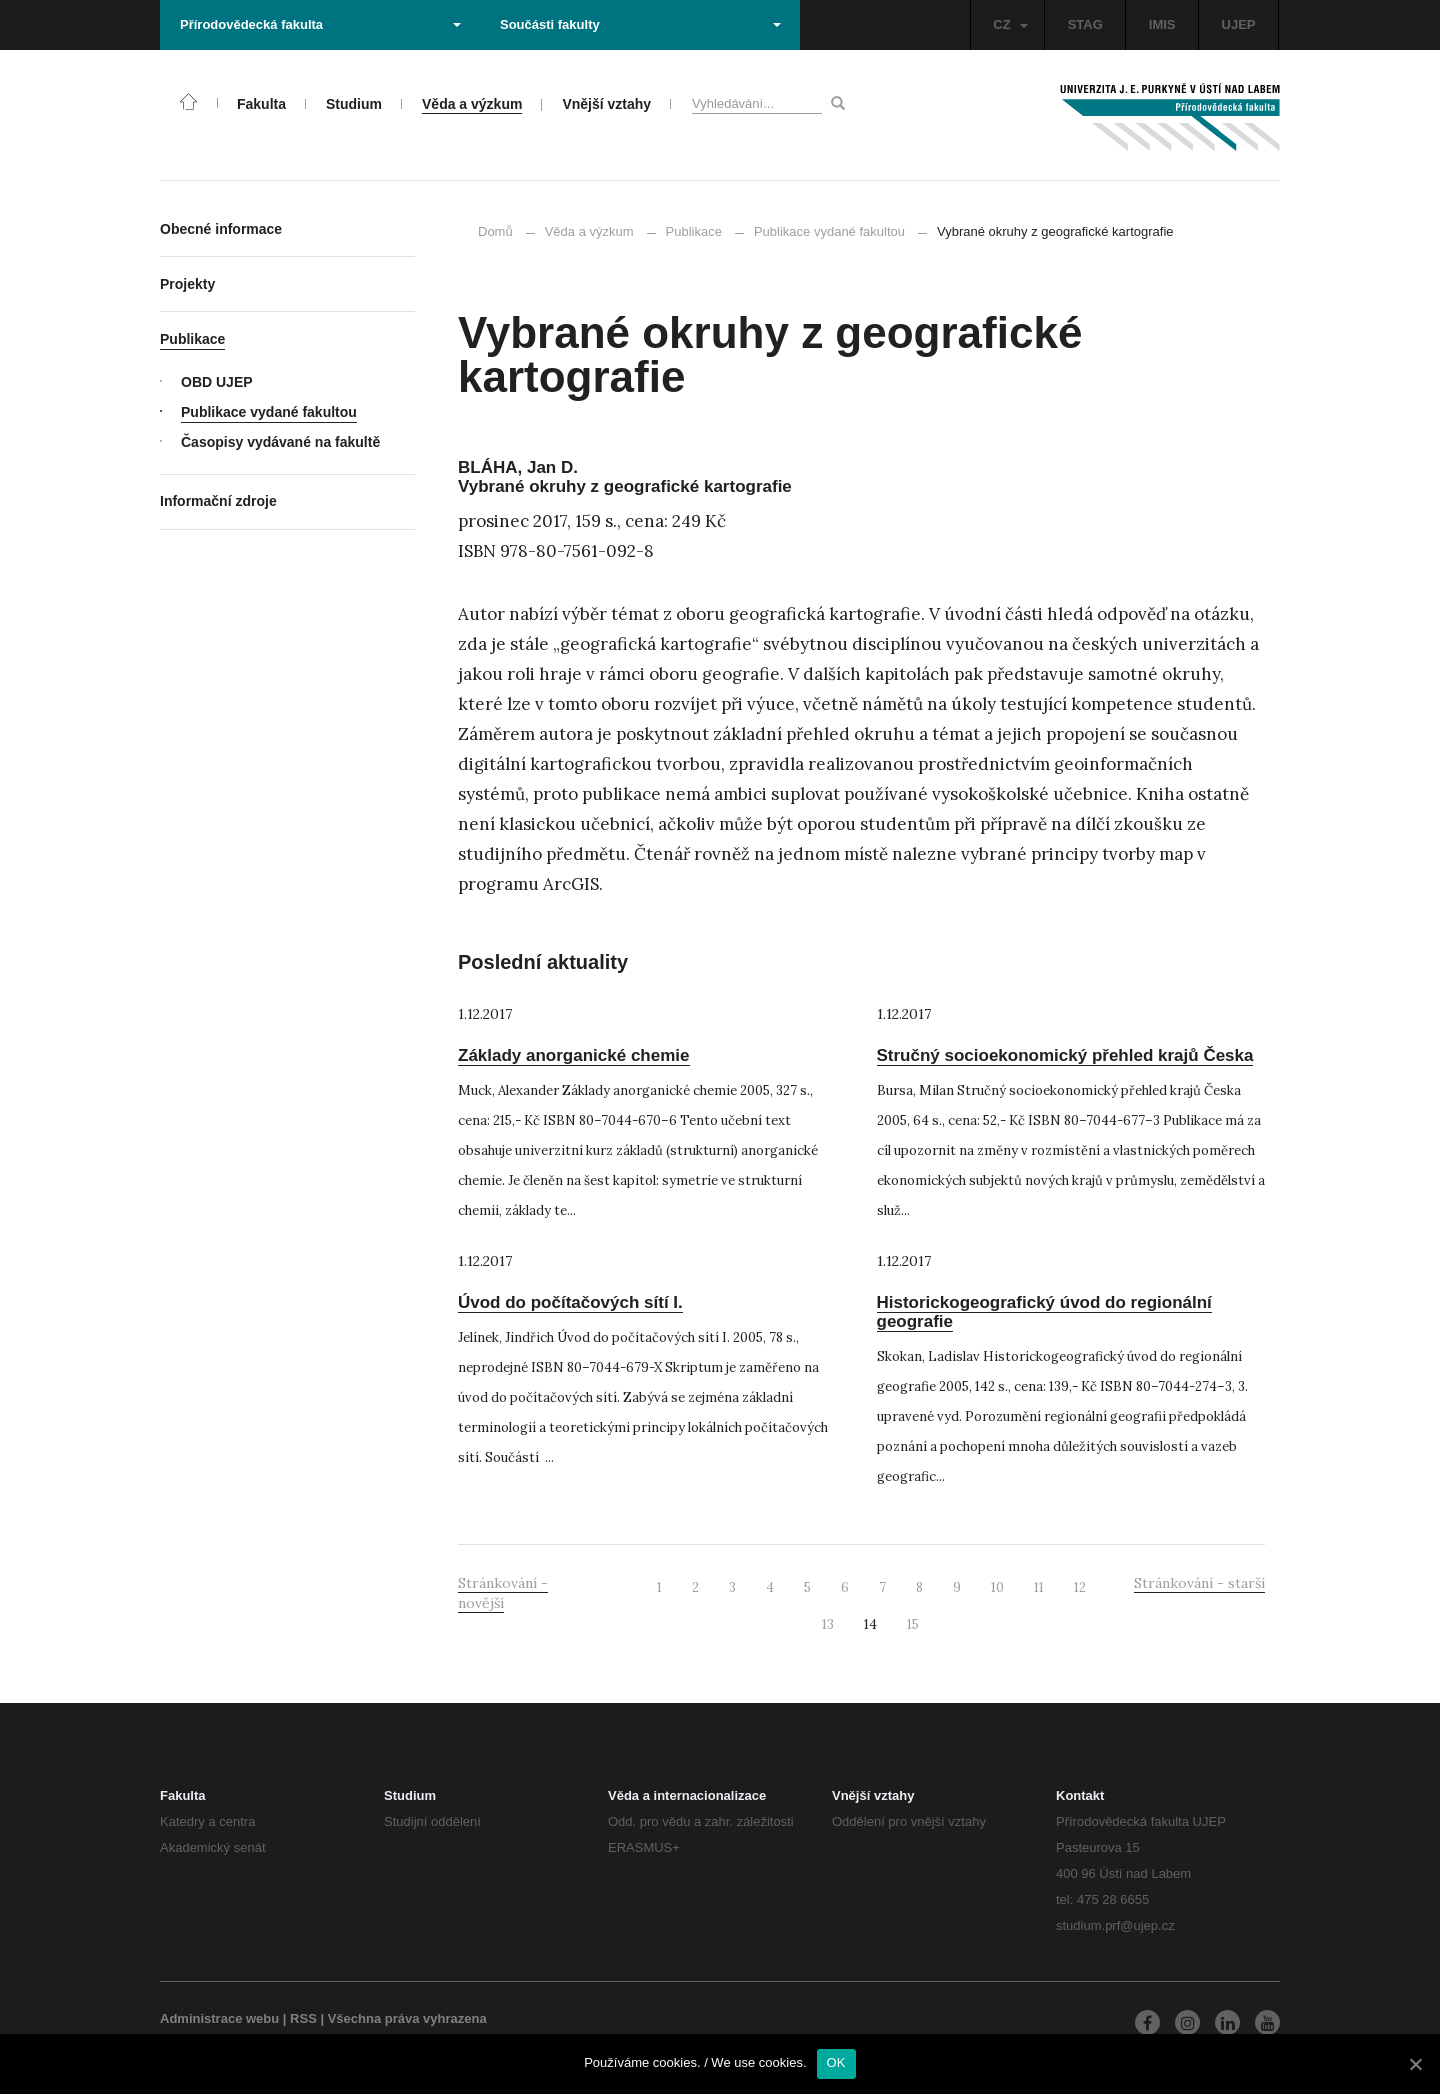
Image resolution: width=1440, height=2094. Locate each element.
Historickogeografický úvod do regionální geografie (1044, 1312)
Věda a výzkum (589, 231)
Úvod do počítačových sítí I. (570, 1302)
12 (1080, 1587)
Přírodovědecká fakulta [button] (320, 24)
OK (836, 2062)
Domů (495, 231)
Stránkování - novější (503, 1593)
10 (997, 1587)
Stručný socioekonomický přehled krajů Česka (1065, 1055)
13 (828, 1624)
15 (913, 1624)
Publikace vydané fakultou (820, 231)
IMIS (1162, 24)
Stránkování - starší (1199, 1583)
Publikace (694, 231)
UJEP (1239, 24)
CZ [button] (1010, 24)
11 (1039, 1587)
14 (870, 1624)
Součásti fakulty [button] (640, 24)
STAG (1085, 24)
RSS (303, 2018)
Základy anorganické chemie (574, 1055)
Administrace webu (219, 2018)
